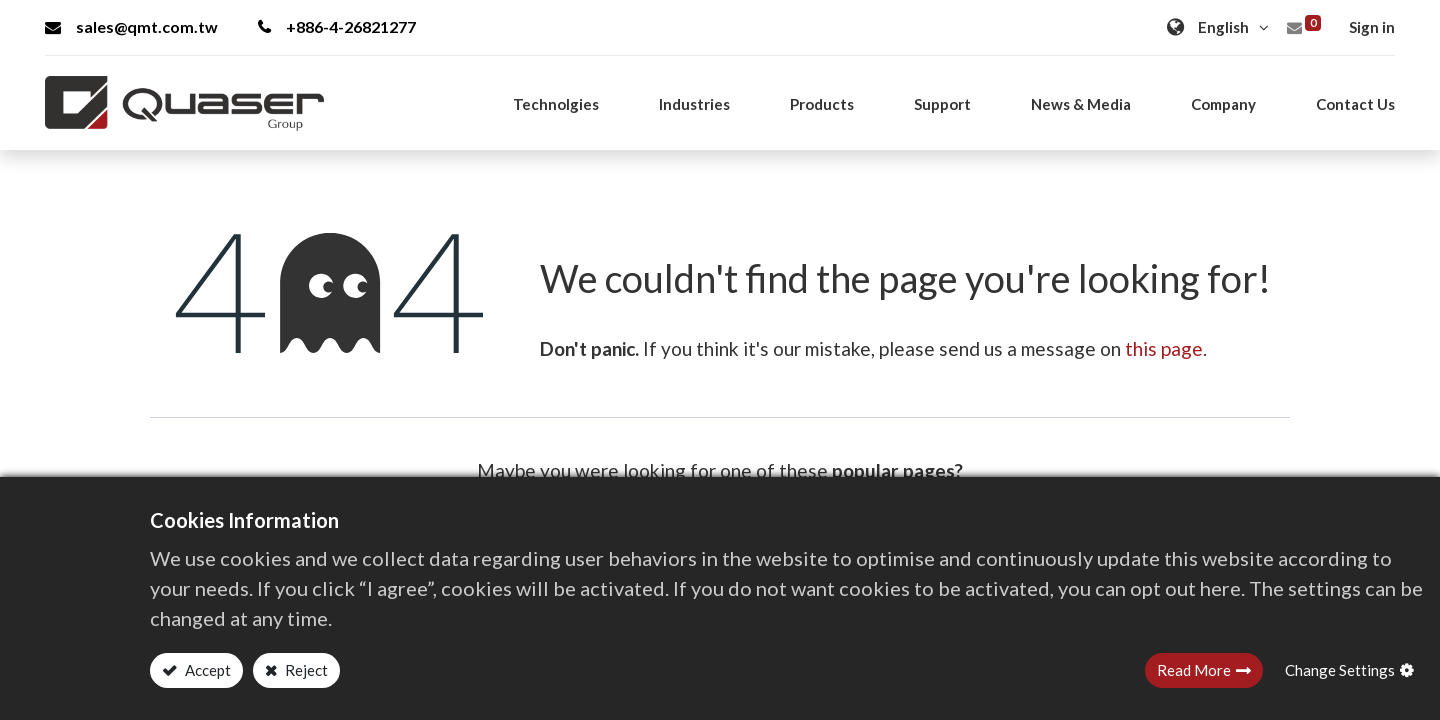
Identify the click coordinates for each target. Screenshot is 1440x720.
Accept (206, 670)
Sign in (1372, 27)
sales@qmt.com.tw (131, 26)
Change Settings (1340, 670)
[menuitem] (1355, 104)
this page (1164, 348)
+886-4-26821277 (337, 26)
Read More (1194, 670)
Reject (305, 670)
